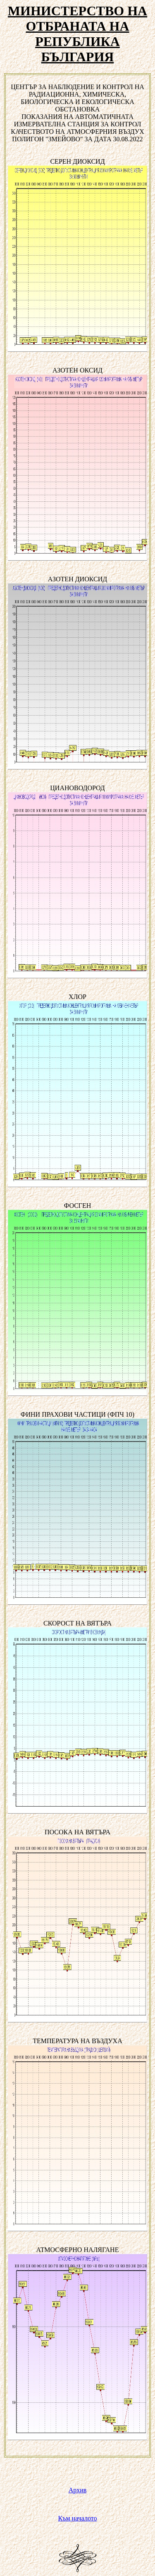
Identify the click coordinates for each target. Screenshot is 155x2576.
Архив (78, 2490)
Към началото (77, 2518)
